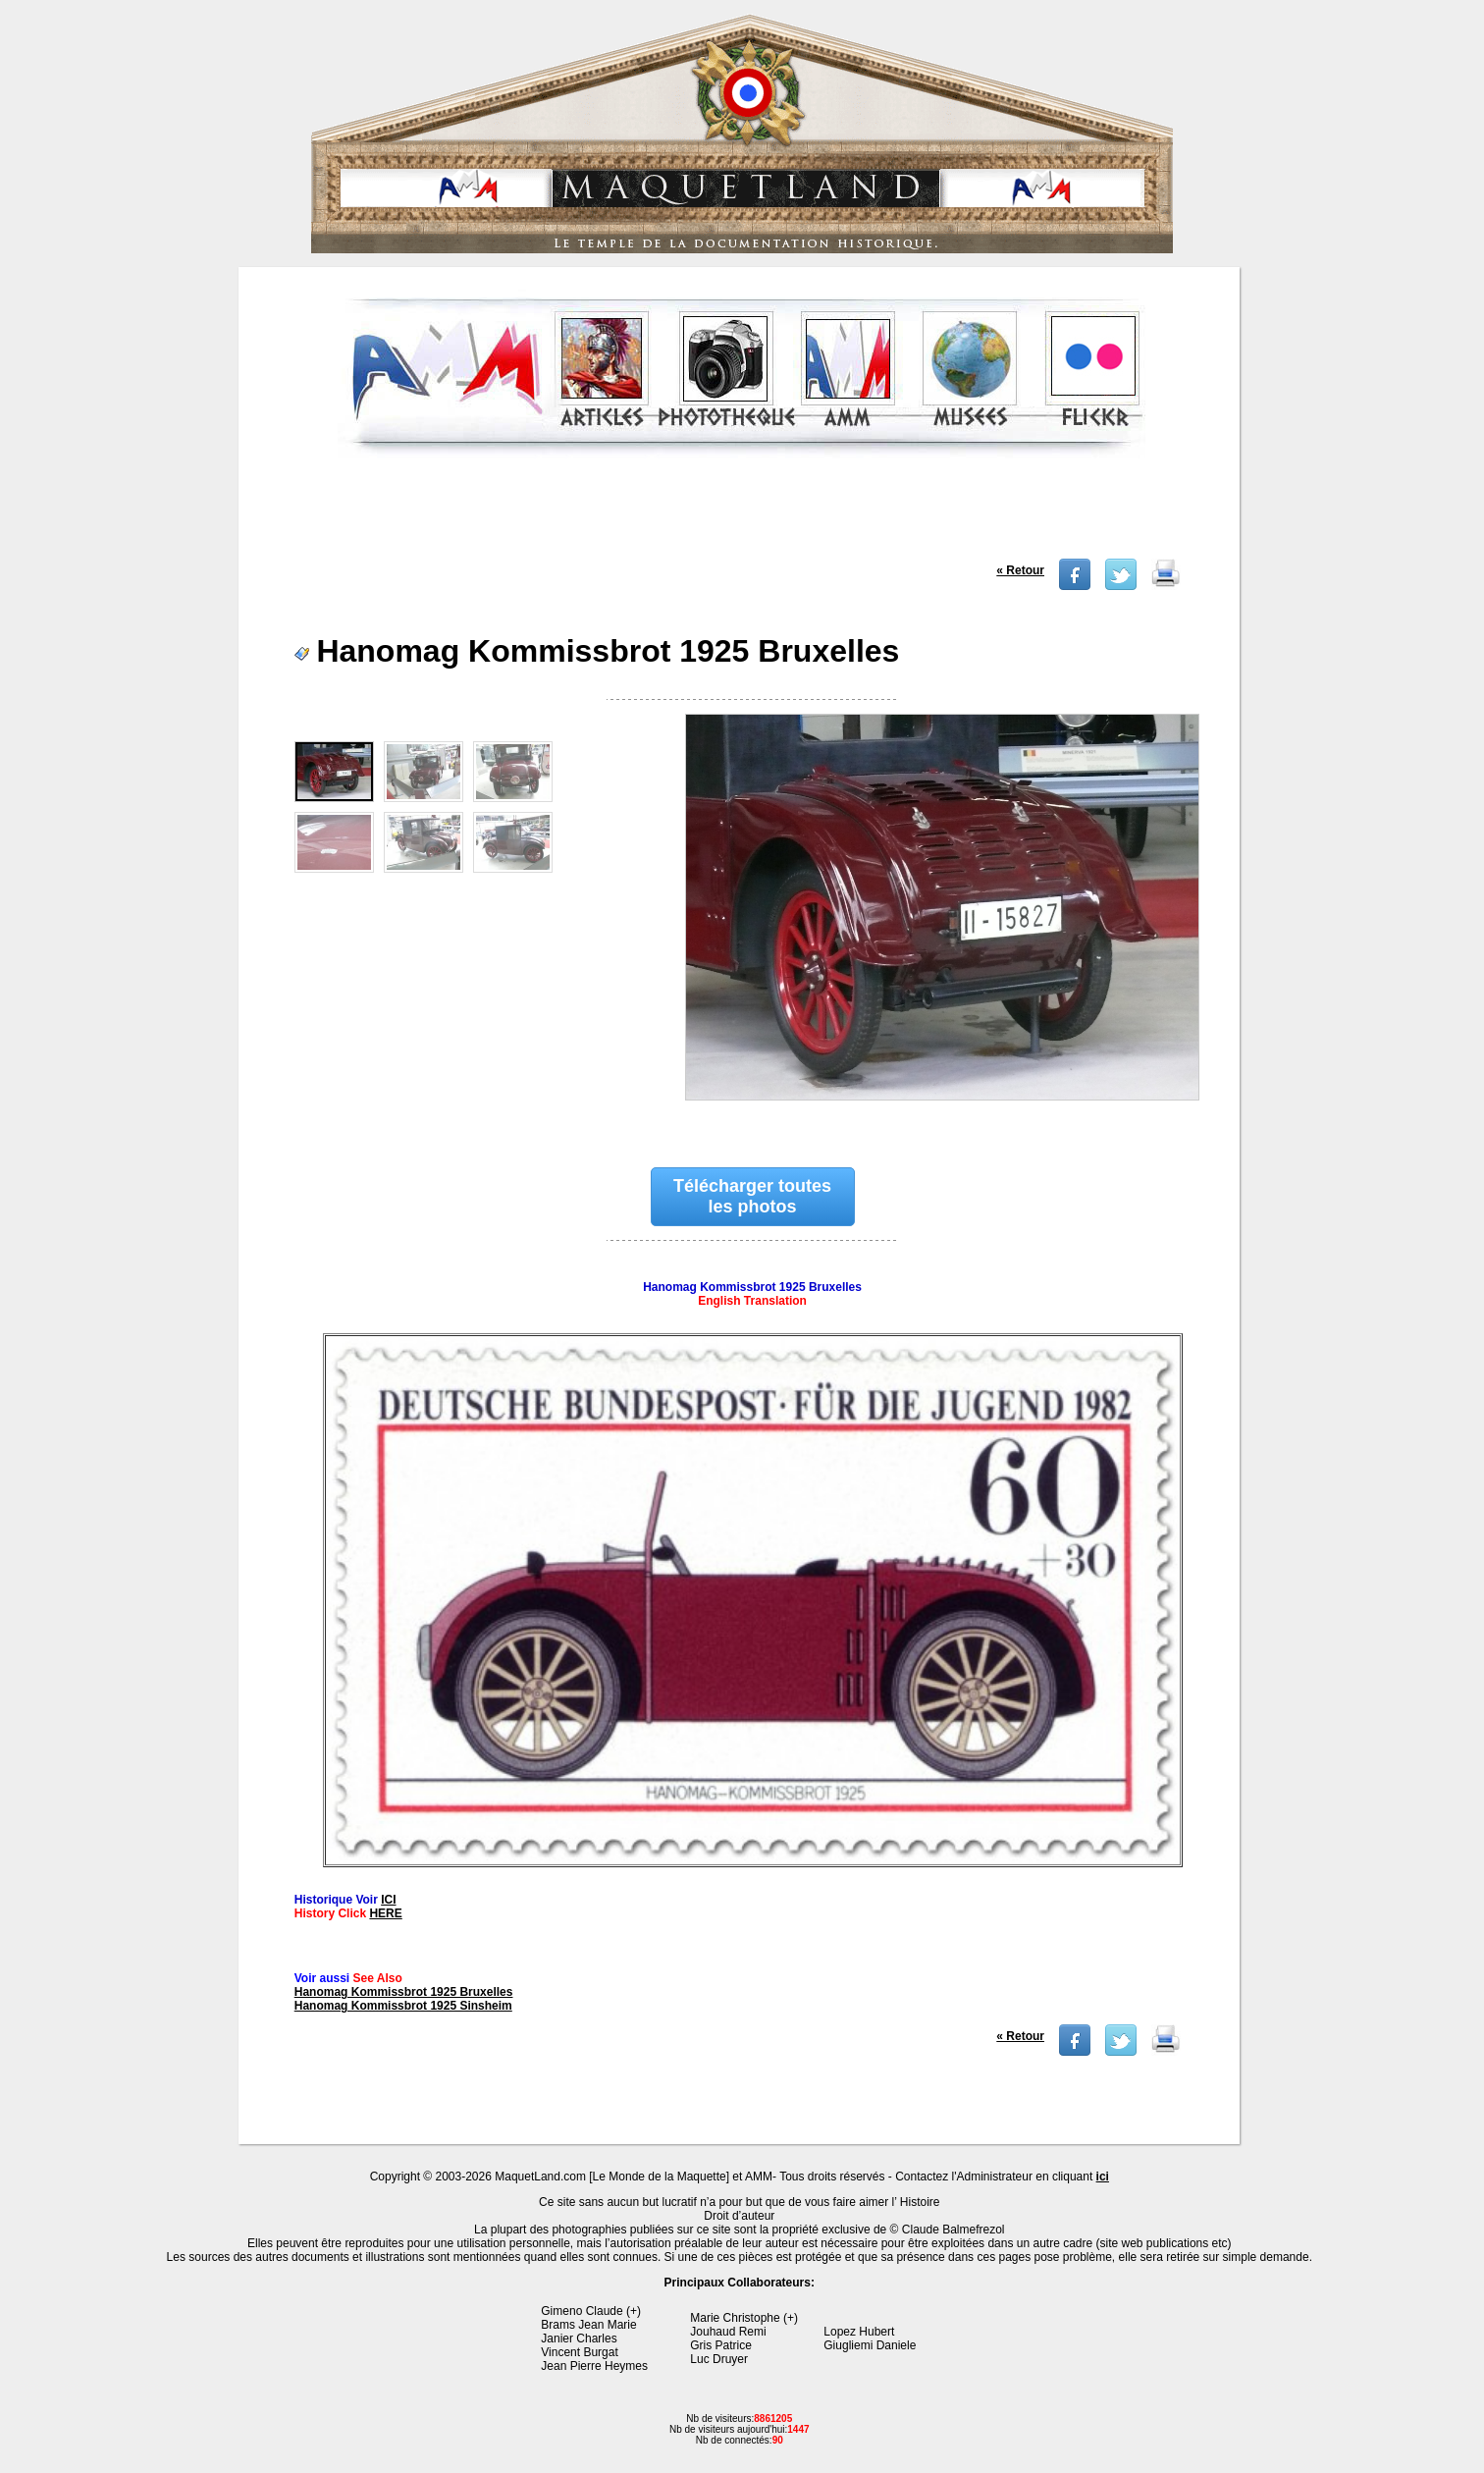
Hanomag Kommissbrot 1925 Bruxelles (403, 1992)
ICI (388, 1900)
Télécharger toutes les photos (752, 1196)
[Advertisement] (741, 514)
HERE (385, 1913)
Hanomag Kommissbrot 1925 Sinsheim (403, 2006)
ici (1102, 2176)
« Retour (1020, 570)
